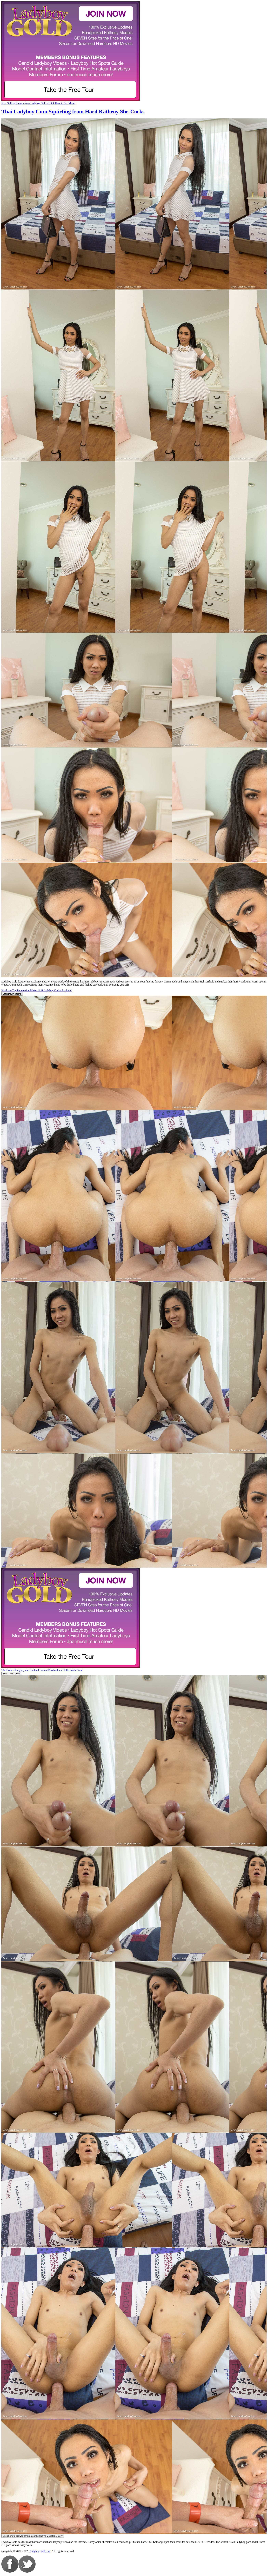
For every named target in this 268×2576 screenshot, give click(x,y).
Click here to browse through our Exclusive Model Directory (33, 2536)
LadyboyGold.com (40, 2551)
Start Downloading (12, 994)
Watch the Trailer (11, 1673)
